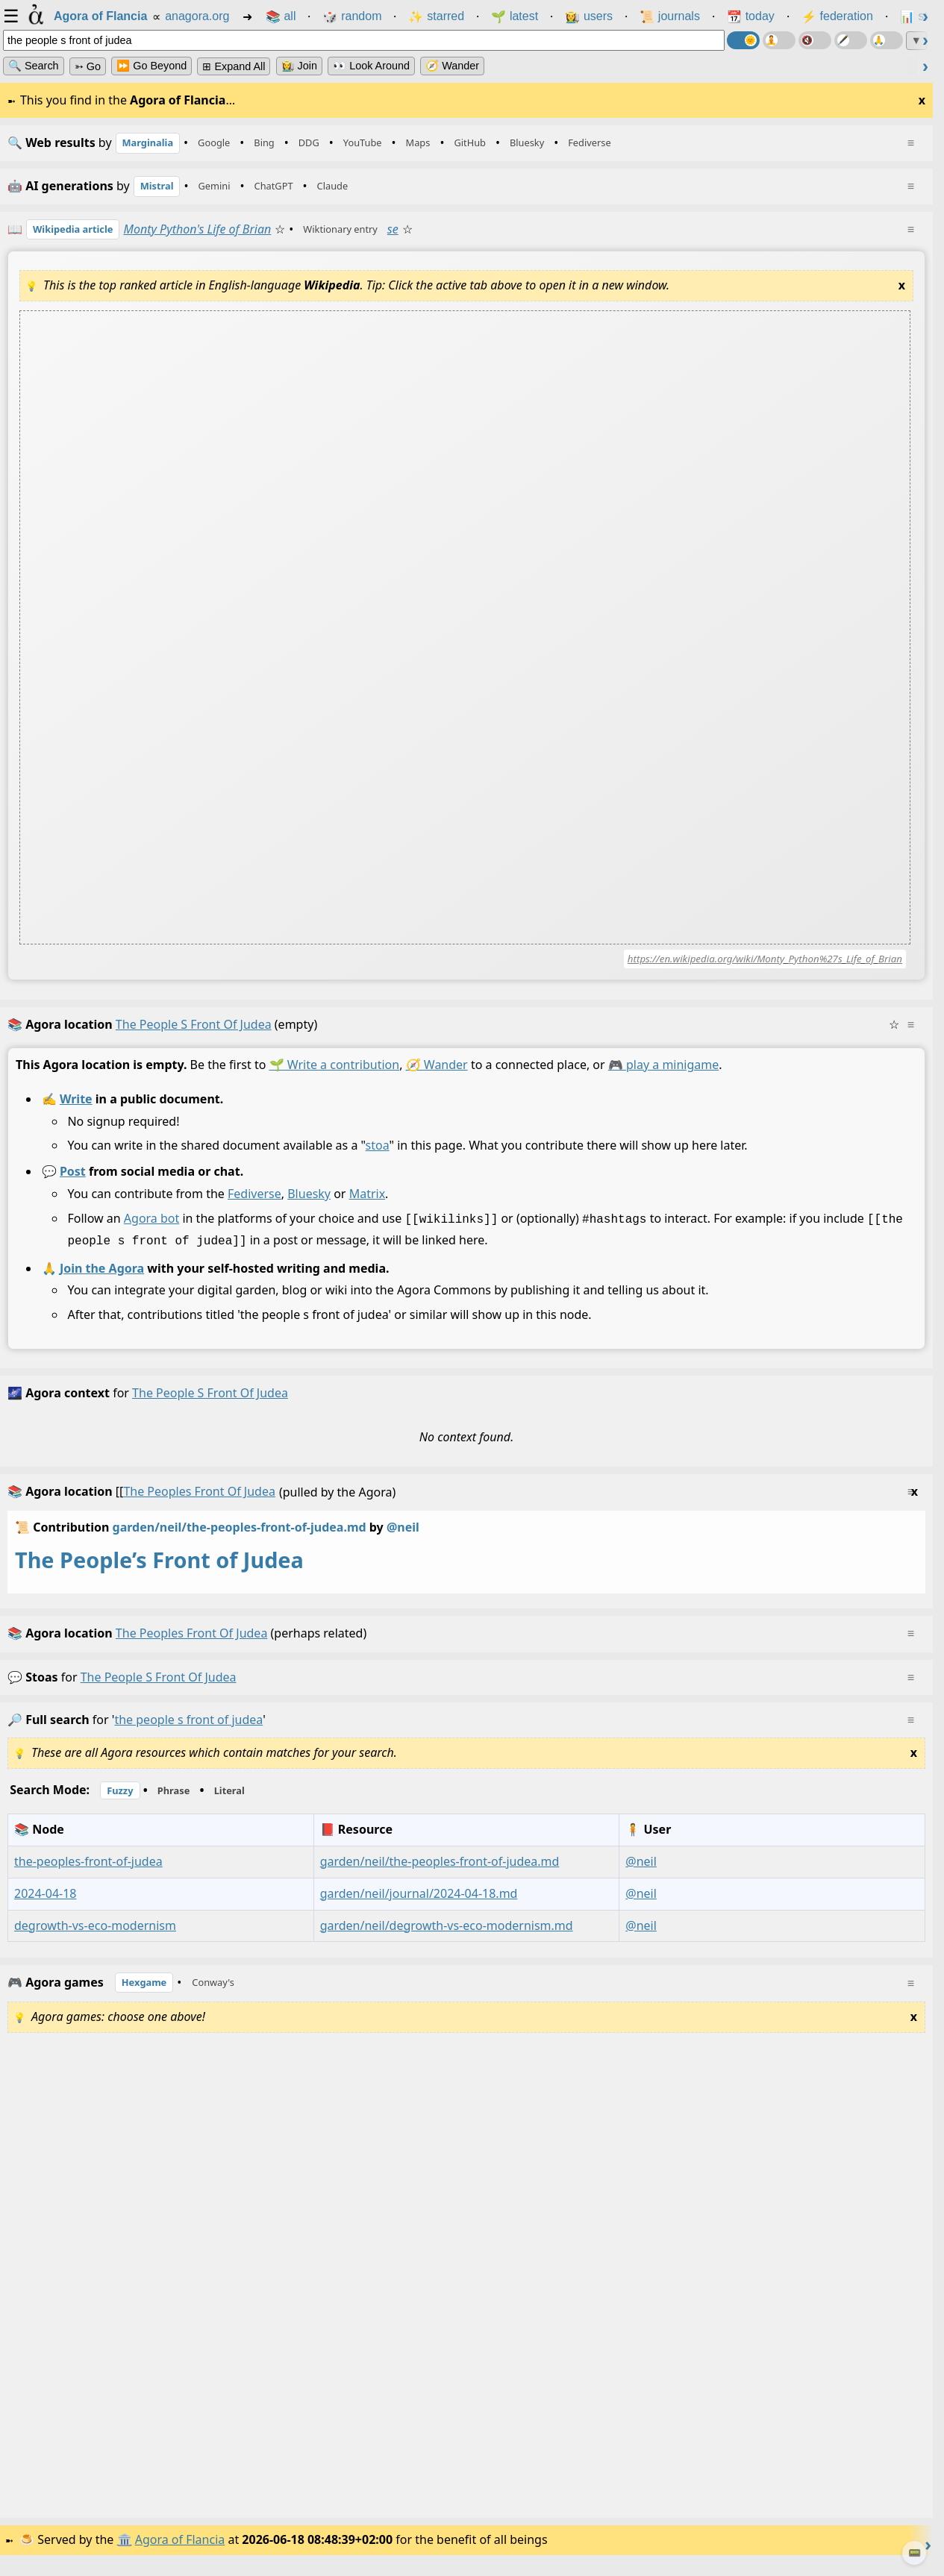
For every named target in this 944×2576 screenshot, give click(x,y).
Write (76, 1111)
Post (73, 1184)
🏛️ (126, 2553)
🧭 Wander (452, 66)
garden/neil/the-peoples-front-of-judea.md (239, 1536)
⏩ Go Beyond (151, 66)
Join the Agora (102, 1277)
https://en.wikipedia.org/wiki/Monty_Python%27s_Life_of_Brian (765, 971)
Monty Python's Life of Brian (217, 239)
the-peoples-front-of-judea (88, 1870)
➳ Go (88, 66)
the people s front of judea (159, 1686)
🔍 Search (33, 66)
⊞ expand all (233, 66)
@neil (641, 1870)
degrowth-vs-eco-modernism (95, 1934)
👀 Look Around (371, 66)
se (431, 239)
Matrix (367, 1206)
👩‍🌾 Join (299, 66)
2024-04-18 (45, 1902)
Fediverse (254, 1206)
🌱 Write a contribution (334, 1076)
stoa (378, 1158)
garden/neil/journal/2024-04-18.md (419, 1902)
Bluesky (309, 1206)
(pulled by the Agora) (462, 1501)
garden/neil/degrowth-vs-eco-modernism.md (446, 1934)
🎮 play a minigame (663, 1076)
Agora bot (151, 1230)
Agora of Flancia (182, 2553)
